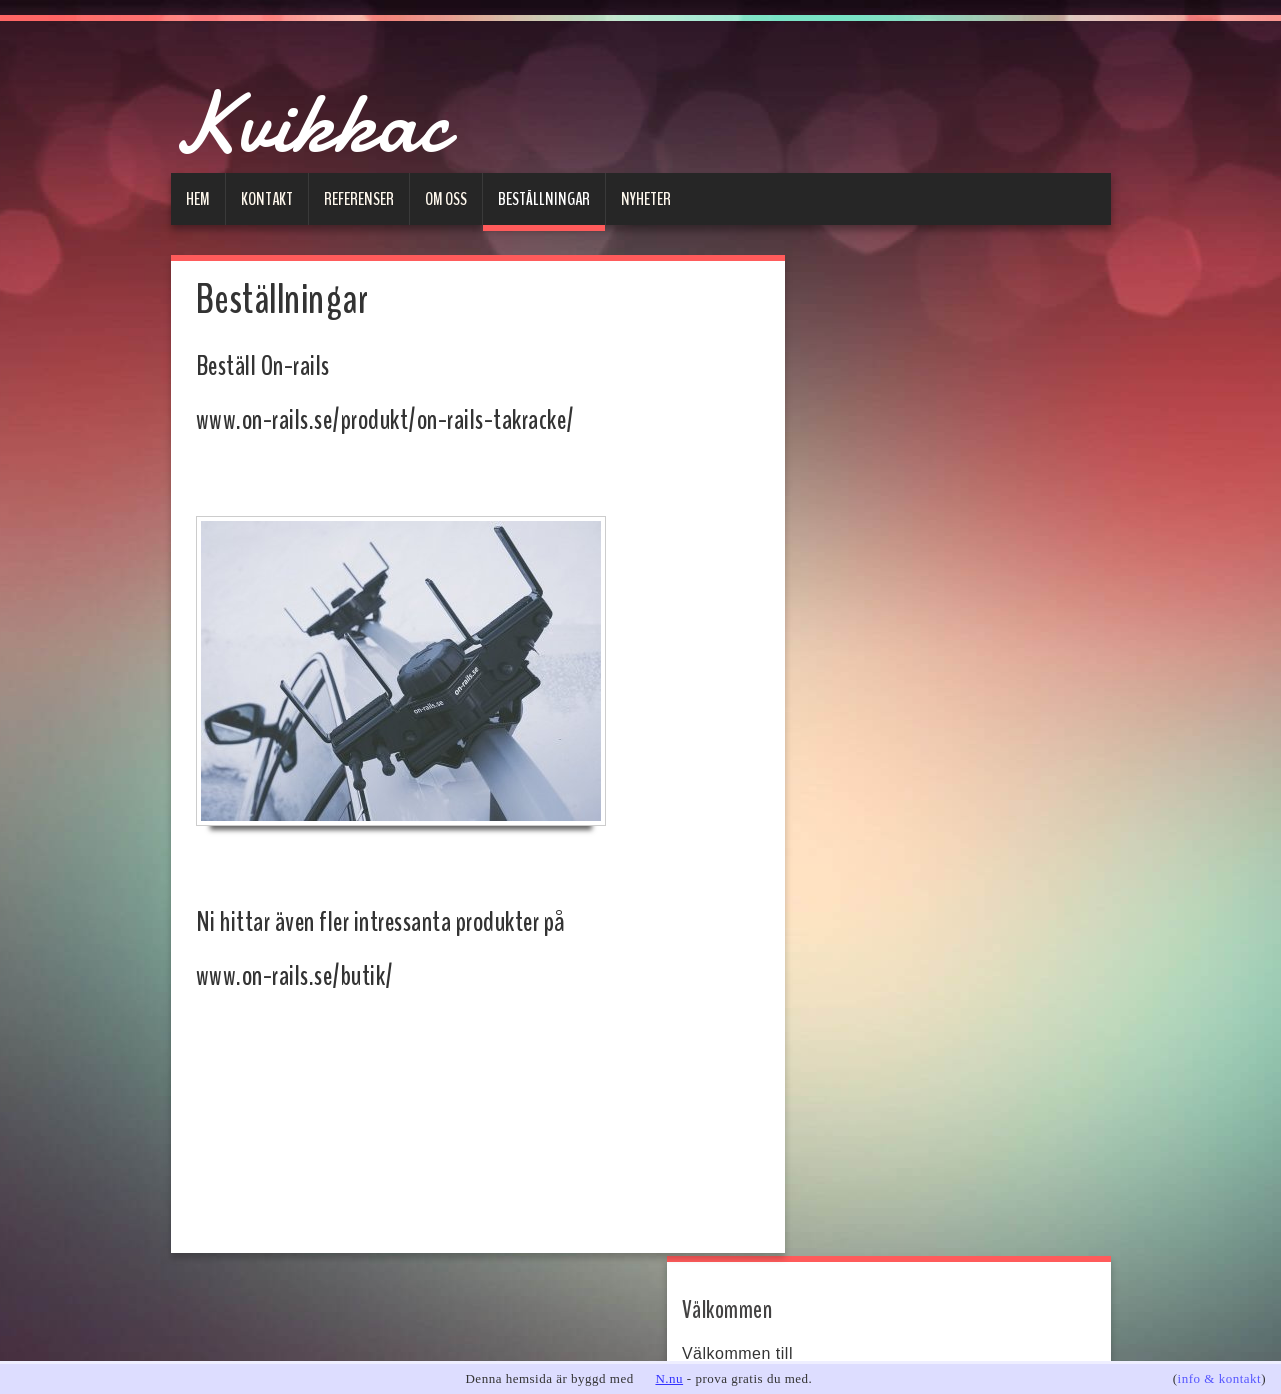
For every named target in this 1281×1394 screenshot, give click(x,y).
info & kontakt (1220, 1378)
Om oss (446, 199)
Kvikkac (346, 115)
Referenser (359, 199)
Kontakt (267, 199)
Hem (198, 199)
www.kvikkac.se (873, 396)
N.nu (669, 1378)
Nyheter (646, 199)
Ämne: (853, 756)
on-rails (861, 531)
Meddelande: (875, 816)
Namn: (854, 636)
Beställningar (544, 199)
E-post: (856, 696)
